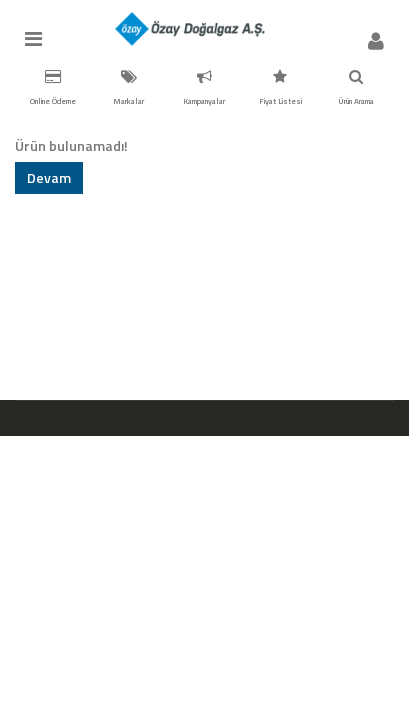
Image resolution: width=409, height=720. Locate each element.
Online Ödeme (53, 88)
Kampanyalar (204, 88)
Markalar (128, 88)
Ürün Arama (356, 88)
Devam (49, 177)
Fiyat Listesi (280, 88)
